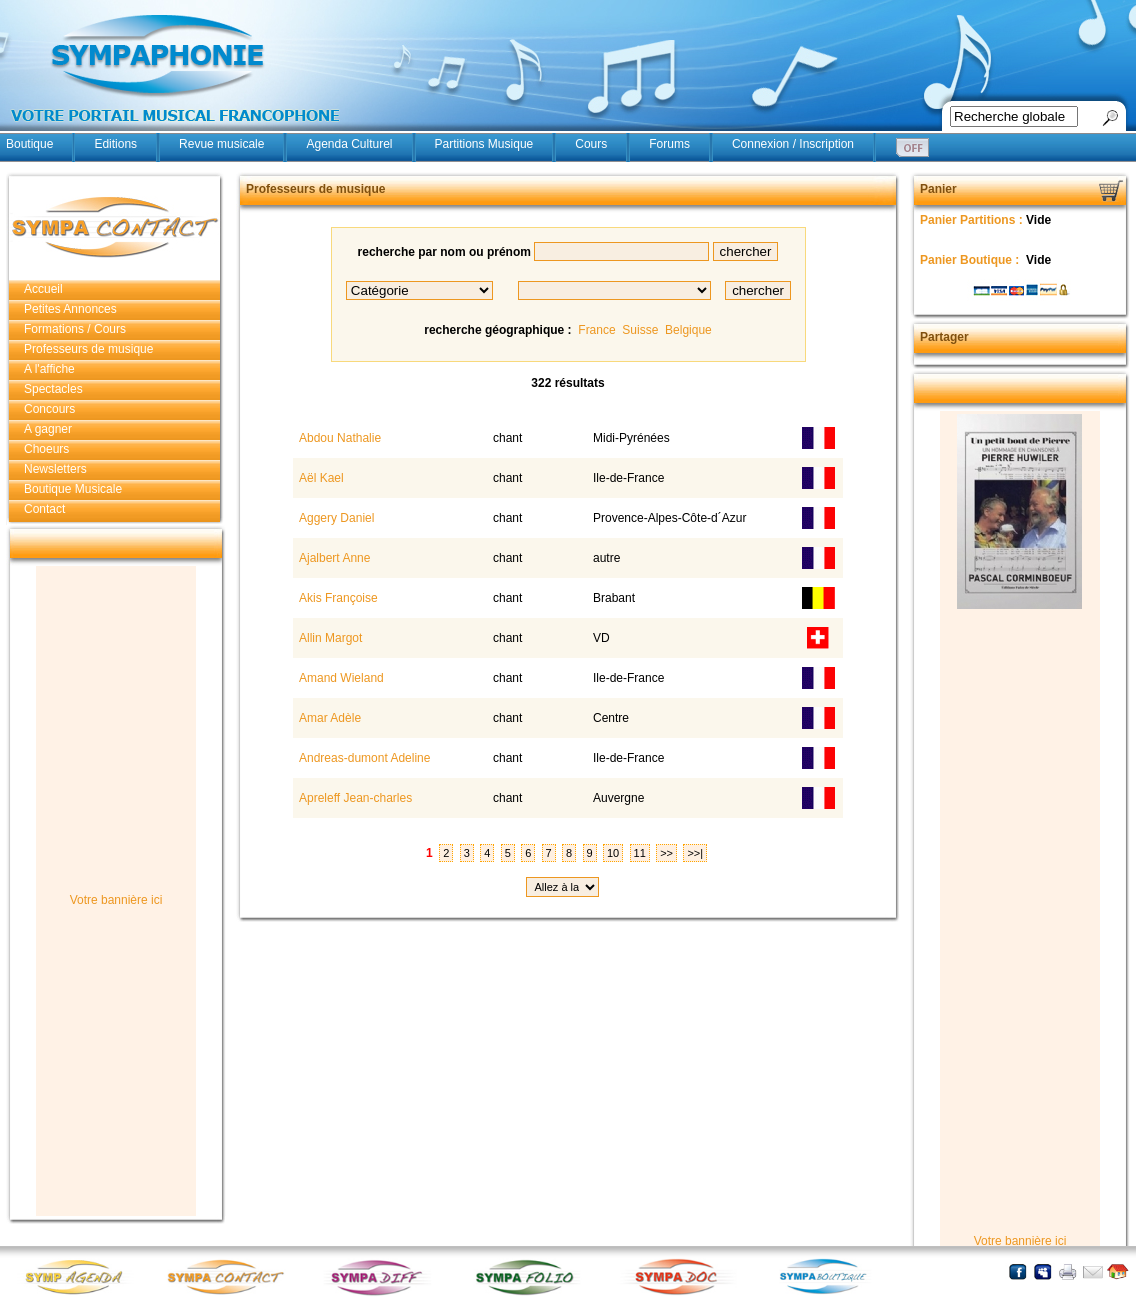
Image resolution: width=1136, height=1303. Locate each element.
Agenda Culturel (349, 144)
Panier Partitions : (973, 220)
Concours (49, 409)
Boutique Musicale (73, 489)
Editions (115, 144)
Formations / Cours (75, 329)
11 (640, 853)
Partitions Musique (484, 144)
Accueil (43, 289)
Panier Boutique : (971, 260)
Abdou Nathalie (338, 438)
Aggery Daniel (335, 518)
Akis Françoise (336, 598)
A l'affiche (49, 369)
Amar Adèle (328, 718)
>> (666, 853)
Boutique (29, 144)
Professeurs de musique (88, 349)
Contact (44, 509)
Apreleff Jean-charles (354, 798)
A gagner (48, 429)
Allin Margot (329, 638)
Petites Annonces (70, 309)
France (596, 330)
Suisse (640, 330)
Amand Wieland (339, 678)
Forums (669, 144)
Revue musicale (221, 144)
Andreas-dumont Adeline (363, 758)
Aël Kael (319, 478)
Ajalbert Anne (333, 558)
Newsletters (55, 469)
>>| (695, 853)
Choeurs (46, 449)
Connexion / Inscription (793, 144)
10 (613, 853)
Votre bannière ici (116, 900)
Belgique (688, 330)
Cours (591, 144)
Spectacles (53, 389)
